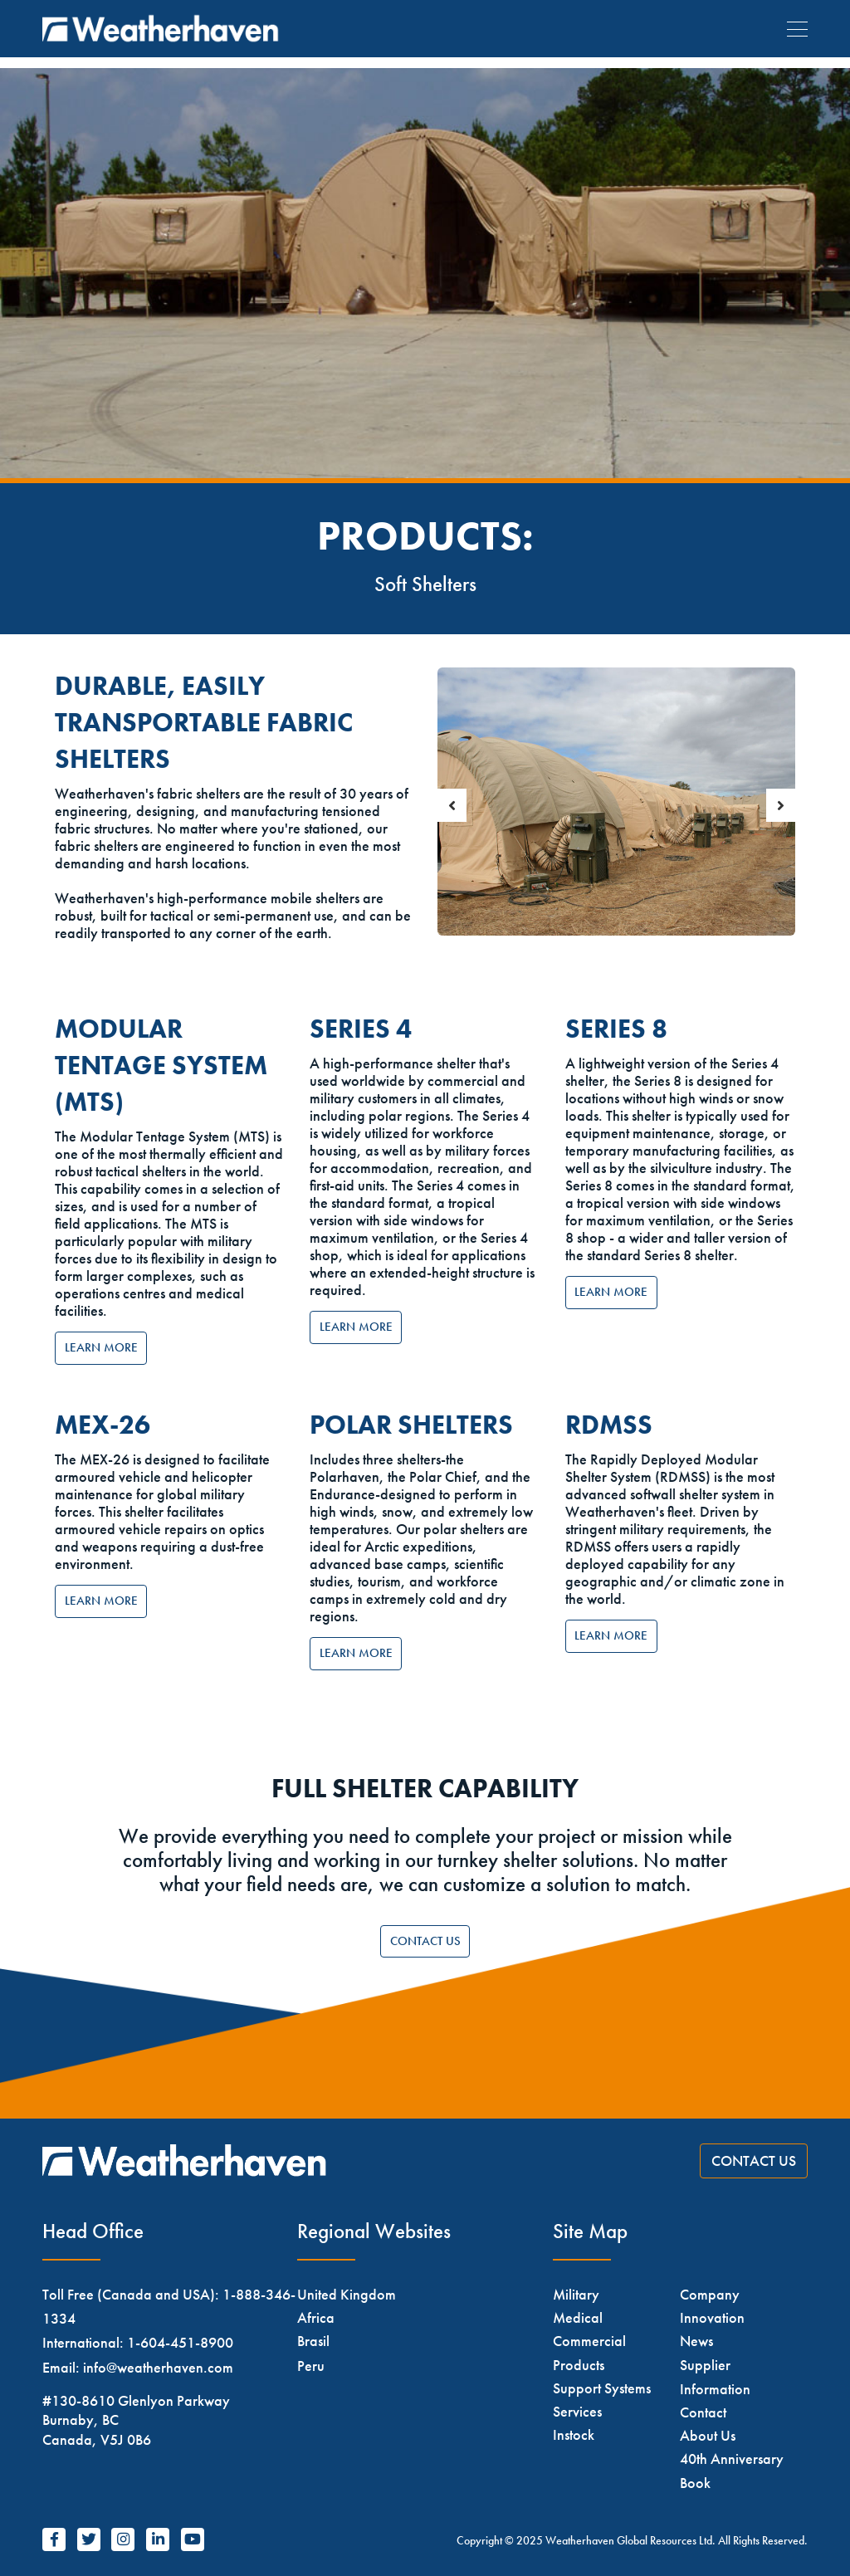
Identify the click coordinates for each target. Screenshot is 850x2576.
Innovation (712, 2317)
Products (578, 2364)
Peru (311, 2365)
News (696, 2340)
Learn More (101, 1347)
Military (576, 2294)
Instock (573, 2434)
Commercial (589, 2340)
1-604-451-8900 (180, 2342)
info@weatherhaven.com (158, 2367)
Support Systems (602, 2388)
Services (577, 2411)
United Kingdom (346, 2294)
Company (710, 2294)
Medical (578, 2317)
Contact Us (425, 1941)
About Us (707, 2435)
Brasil (313, 2340)
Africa (316, 2317)
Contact (703, 2412)
